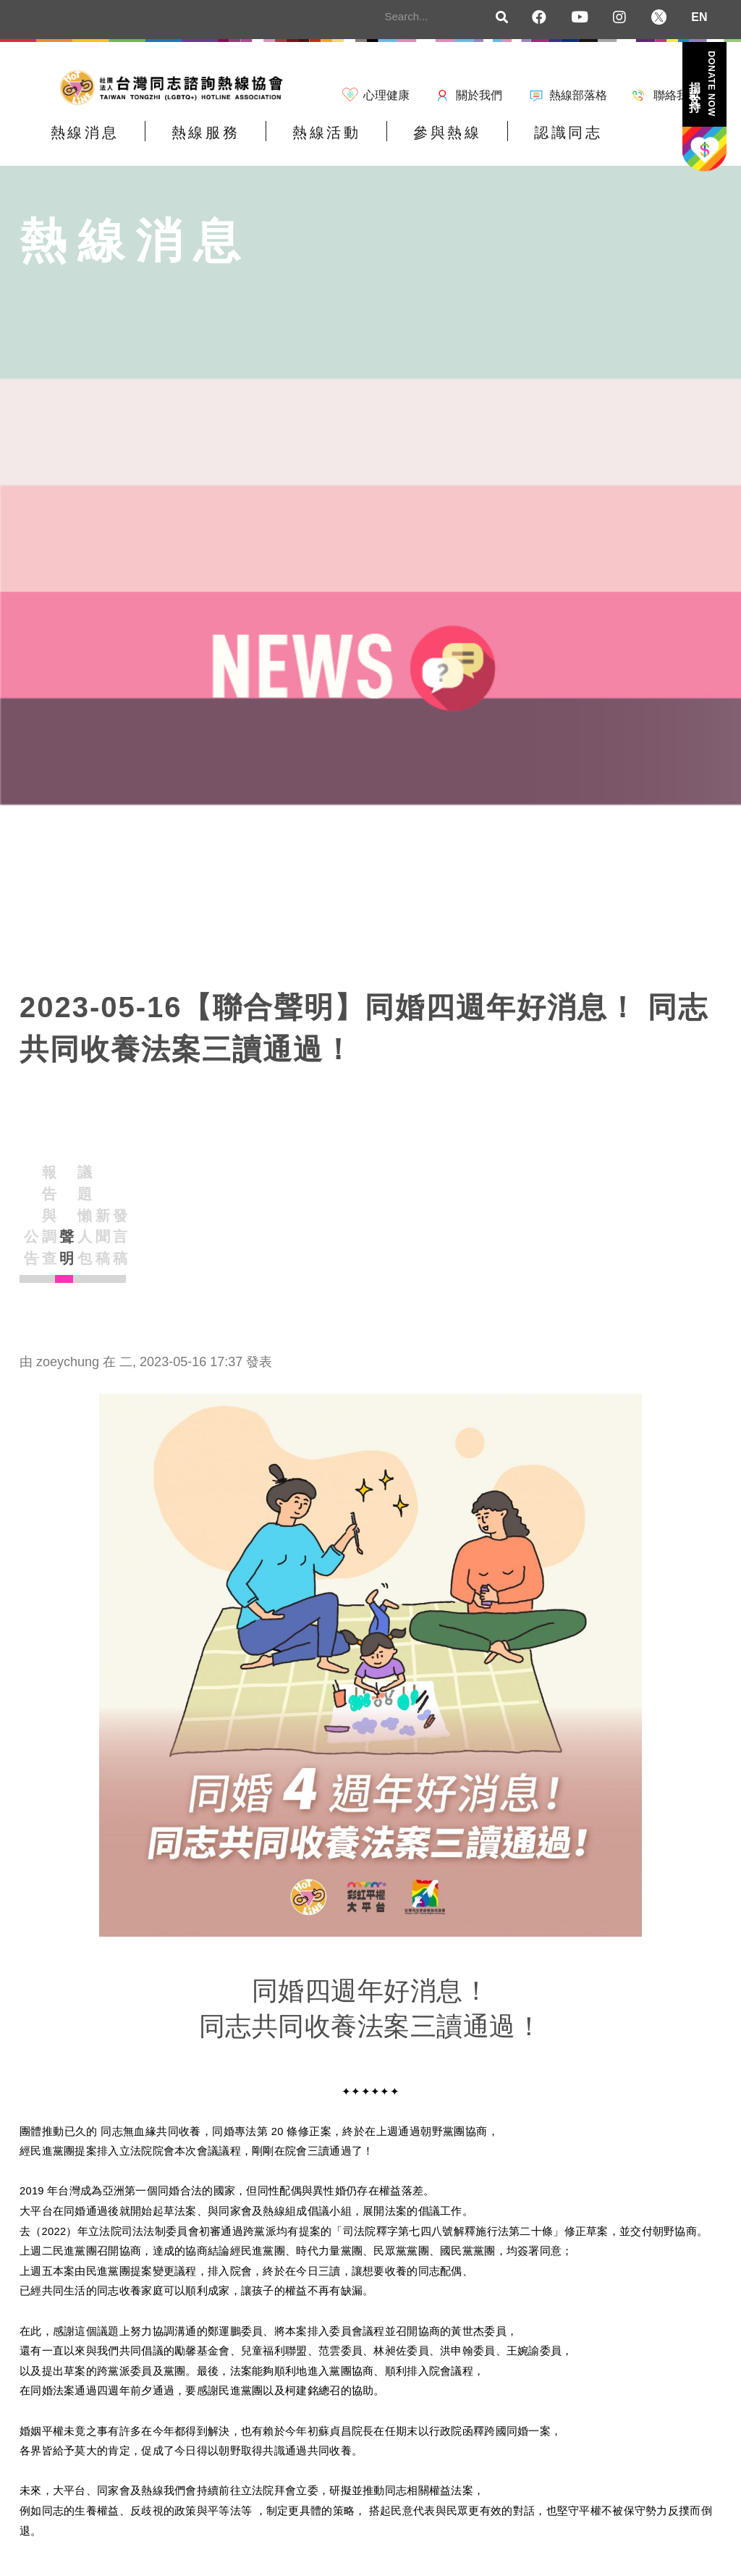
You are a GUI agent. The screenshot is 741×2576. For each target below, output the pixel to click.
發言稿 (509, 1208)
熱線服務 (179, 142)
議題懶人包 (330, 1195)
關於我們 (479, 95)
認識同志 (490, 142)
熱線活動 (283, 142)
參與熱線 (386, 142)
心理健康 (386, 95)
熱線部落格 (578, 95)
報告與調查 (152, 1195)
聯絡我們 (676, 95)
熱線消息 (76, 142)
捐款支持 (703, 84)
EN (699, 17)
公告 (63, 1208)
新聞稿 (420, 1208)
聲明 (241, 1208)
